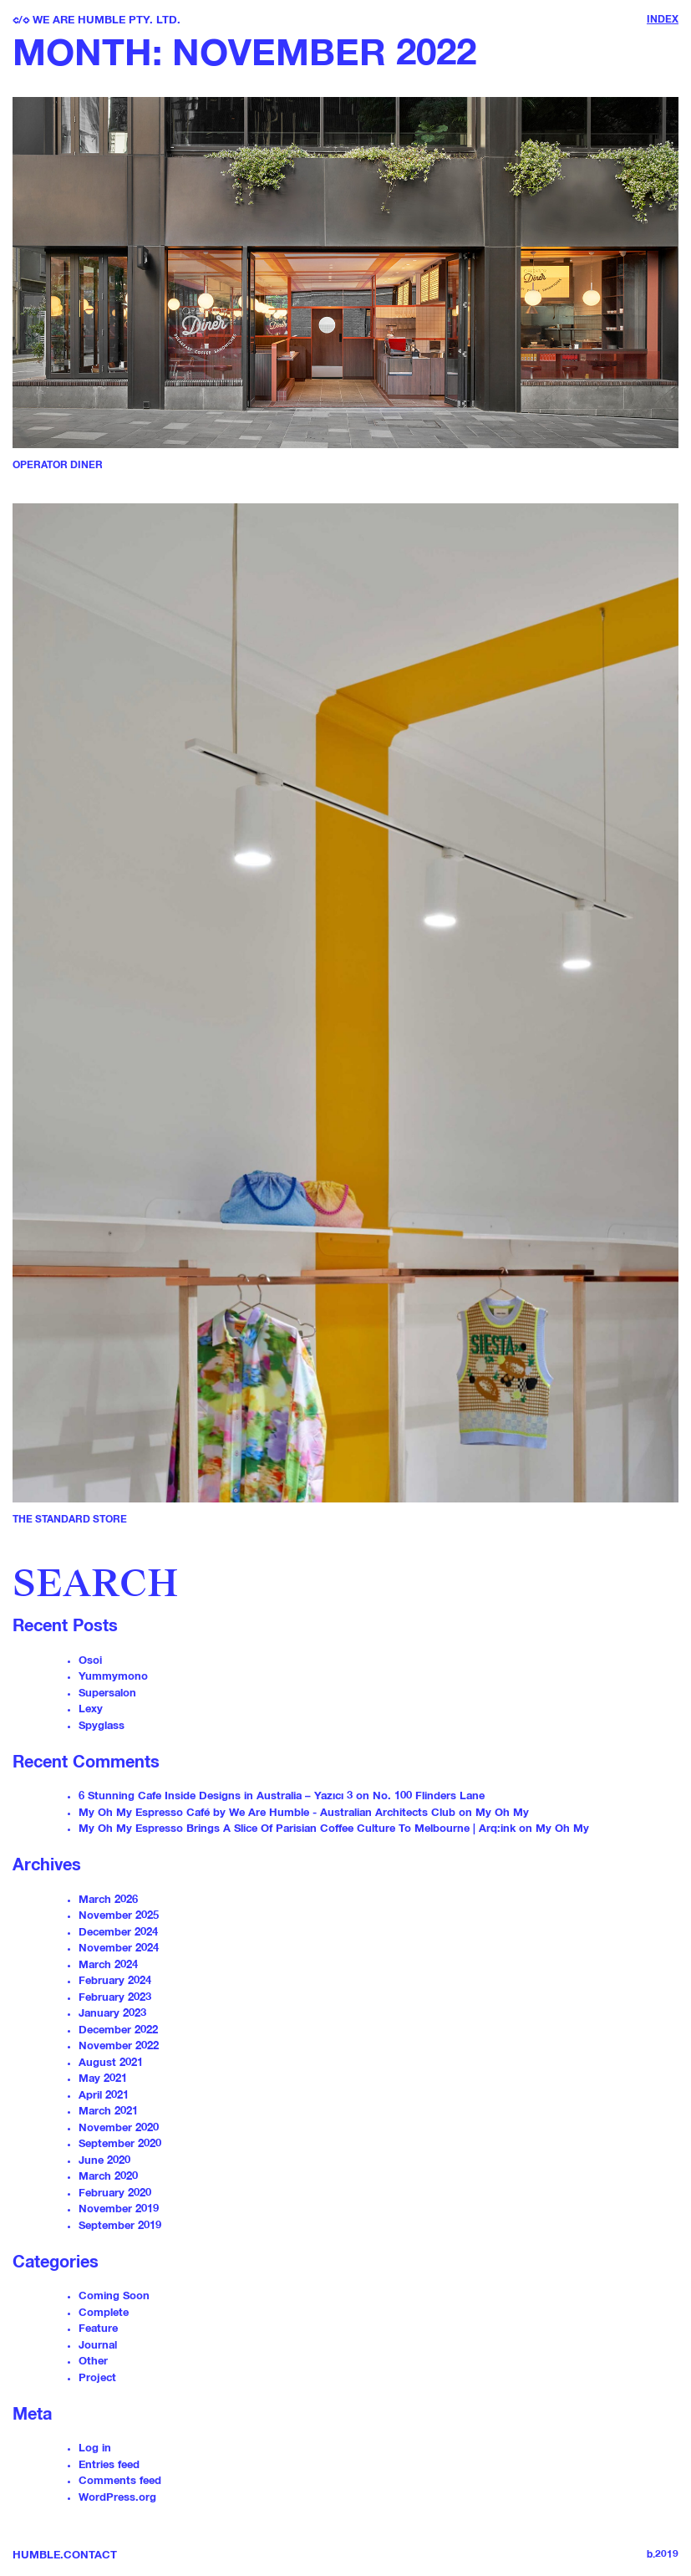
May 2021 (103, 2079)
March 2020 (108, 2176)
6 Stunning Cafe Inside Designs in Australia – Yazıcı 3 (216, 1796)
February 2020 (115, 2193)
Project (97, 2378)
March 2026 (108, 1900)
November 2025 (119, 1915)
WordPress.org (117, 2497)
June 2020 (104, 2160)
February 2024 (115, 1981)
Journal (98, 2345)
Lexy (91, 1709)
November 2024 (119, 1948)
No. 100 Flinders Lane (429, 1796)
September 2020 (120, 2144)
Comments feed (120, 2481)
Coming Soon (114, 2296)
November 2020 (119, 2128)
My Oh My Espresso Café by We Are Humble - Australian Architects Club (267, 1813)
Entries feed (109, 2465)
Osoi (90, 1660)
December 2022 (118, 2030)
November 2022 (119, 2046)
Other (93, 2361)
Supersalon (107, 1693)
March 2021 (108, 2111)
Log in (95, 2448)
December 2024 (118, 1932)
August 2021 (111, 2063)
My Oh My (502, 1813)
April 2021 (104, 2095)
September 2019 (120, 2226)
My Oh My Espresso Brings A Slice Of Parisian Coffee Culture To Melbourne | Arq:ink (297, 1829)
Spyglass (101, 1726)
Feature (98, 2329)
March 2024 (108, 1965)
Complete (104, 2313)
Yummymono (113, 1676)
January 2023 (112, 2013)
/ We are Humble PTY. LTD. (96, 20)
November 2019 (119, 2209)
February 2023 (115, 1997)
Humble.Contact (65, 2555)
